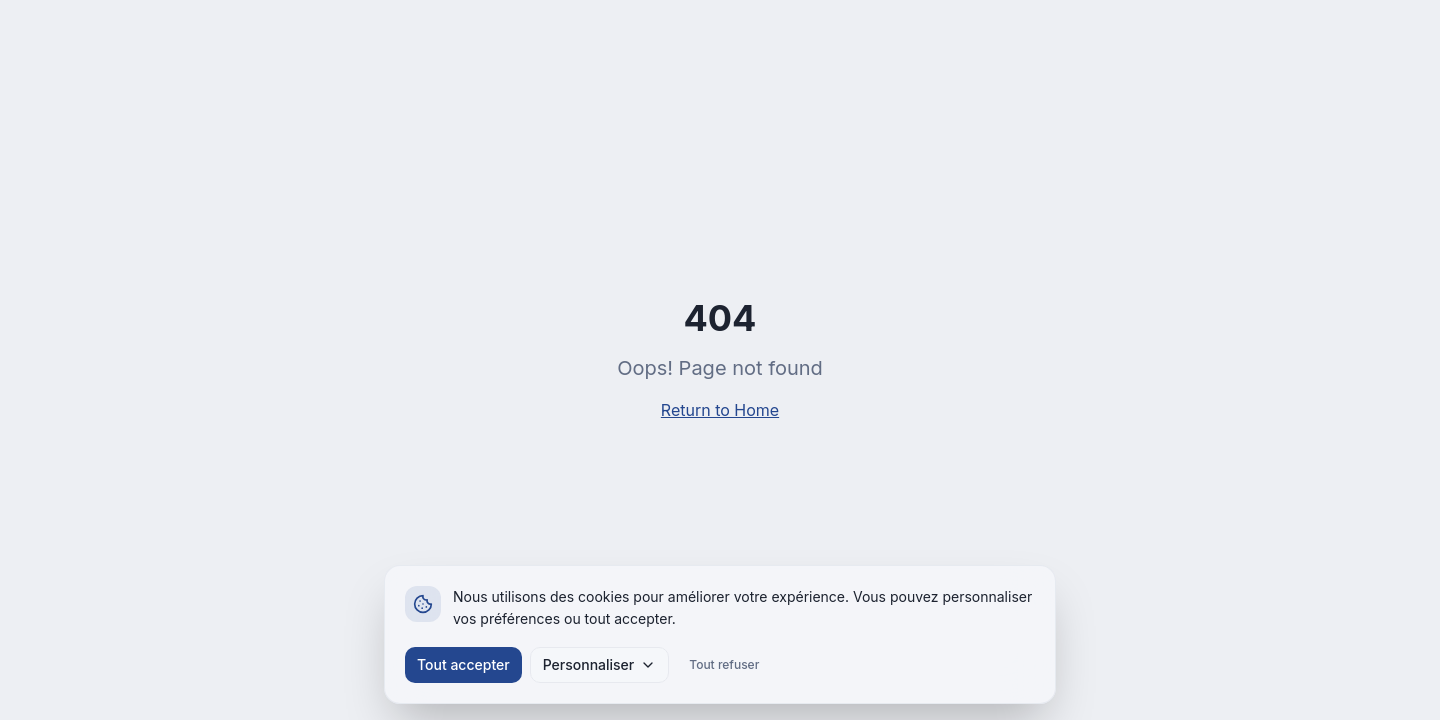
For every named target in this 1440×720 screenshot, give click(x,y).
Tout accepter (463, 664)
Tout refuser (724, 664)
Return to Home (720, 410)
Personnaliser (600, 664)
